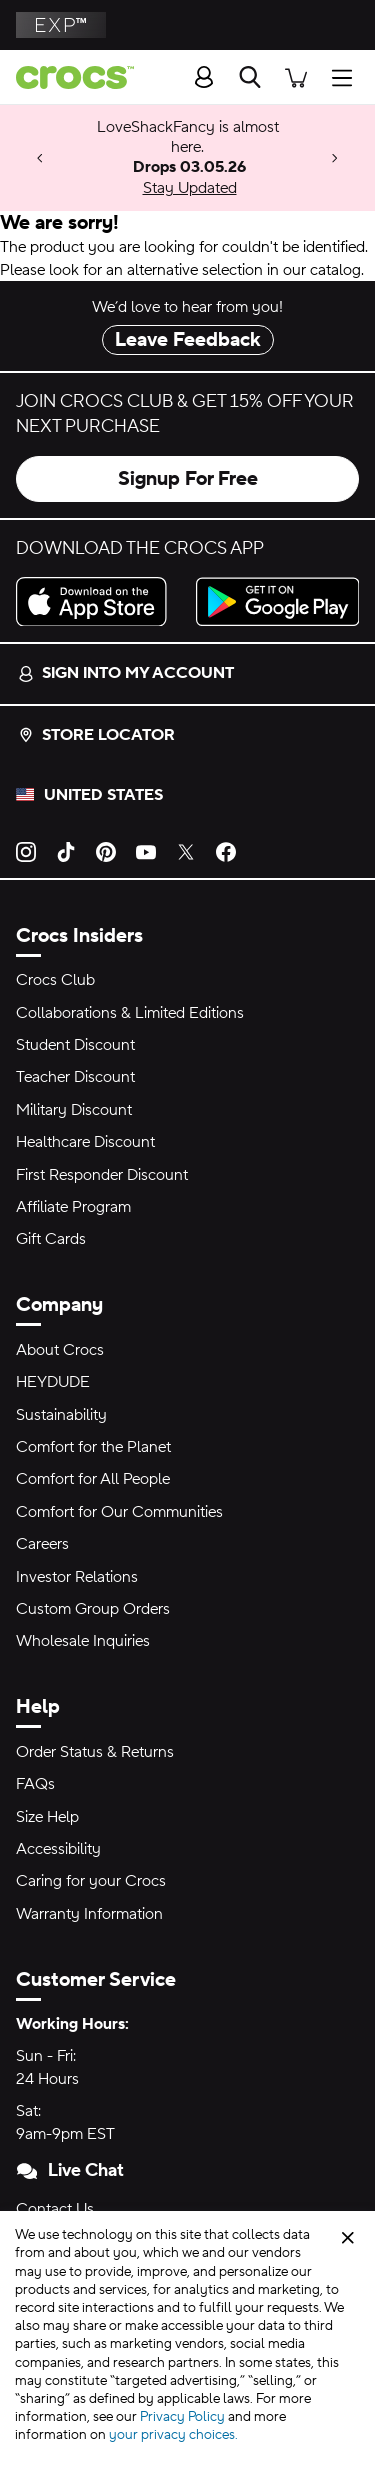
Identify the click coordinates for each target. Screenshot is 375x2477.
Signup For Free (188, 479)
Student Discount (75, 1045)
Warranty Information (89, 1914)
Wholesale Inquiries (83, 1641)
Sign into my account (126, 673)
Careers (42, 1544)
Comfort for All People (93, 1479)
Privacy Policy (182, 2417)
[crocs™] (67, 77)
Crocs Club (55, 980)
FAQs (35, 1784)
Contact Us (55, 2209)
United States (103, 795)
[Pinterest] (106, 851)
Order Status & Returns (95, 1752)
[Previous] (40, 158)
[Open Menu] (347, 76)
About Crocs (60, 1350)
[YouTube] (146, 851)
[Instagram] (26, 851)
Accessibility (58, 1849)
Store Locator (96, 735)
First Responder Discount (102, 1175)
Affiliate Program (73, 1207)
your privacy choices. (173, 2435)
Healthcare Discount (85, 1142)
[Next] (335, 158)
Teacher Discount (75, 1077)
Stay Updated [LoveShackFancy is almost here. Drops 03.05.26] (190, 188)
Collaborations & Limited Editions (130, 1013)
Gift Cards (51, 1239)
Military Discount (74, 1110)
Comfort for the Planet (93, 1447)
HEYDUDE (53, 1382)
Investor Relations (77, 1577)
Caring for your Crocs (91, 1881)
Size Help (47, 1817)
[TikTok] (66, 851)
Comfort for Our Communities (119, 1512)
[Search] (250, 77)
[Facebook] (226, 851)
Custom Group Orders (93, 1609)
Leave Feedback (188, 340)
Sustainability (61, 1415)
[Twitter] (186, 851)
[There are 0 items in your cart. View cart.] (296, 76)
